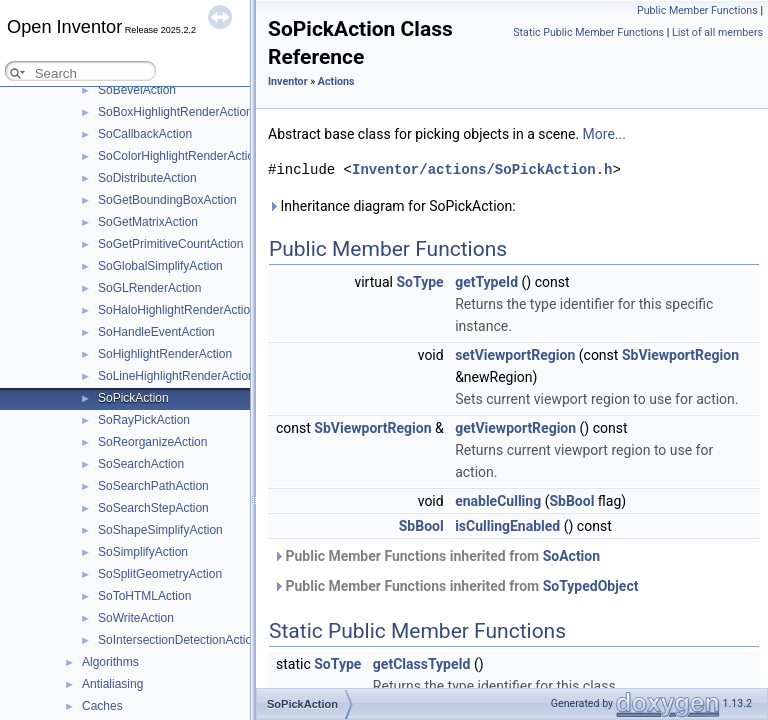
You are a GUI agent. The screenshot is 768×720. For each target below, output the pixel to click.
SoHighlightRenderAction (165, 354)
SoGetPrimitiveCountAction (170, 244)
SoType (420, 282)
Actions (336, 81)
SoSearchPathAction (153, 486)
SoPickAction (133, 398)
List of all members (717, 32)
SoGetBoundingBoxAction (167, 200)
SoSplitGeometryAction (160, 574)
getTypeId (486, 282)
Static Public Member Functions (588, 32)
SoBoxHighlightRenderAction (175, 112)
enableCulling (498, 501)
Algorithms (110, 662)
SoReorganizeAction (152, 442)
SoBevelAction (137, 90)
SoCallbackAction (145, 134)
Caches (102, 706)
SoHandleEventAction (156, 332)
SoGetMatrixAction (148, 222)
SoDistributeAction (147, 178)
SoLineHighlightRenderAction (176, 376)
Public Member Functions (697, 10)
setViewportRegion (515, 355)
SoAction (571, 556)
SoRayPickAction (144, 420)
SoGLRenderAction (149, 288)
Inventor (288, 81)
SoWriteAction (136, 618)
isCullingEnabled (507, 526)
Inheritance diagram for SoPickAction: (392, 206)
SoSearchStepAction (153, 508)
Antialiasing (112, 684)
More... (604, 134)
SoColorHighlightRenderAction (179, 156)
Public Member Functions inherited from (436, 556)
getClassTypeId (422, 664)
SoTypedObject (591, 586)
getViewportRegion (515, 428)
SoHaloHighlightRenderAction (177, 310)
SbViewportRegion (680, 355)
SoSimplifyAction (143, 552)
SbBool (571, 501)
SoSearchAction (141, 464)
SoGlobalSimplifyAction (160, 266)
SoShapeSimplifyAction (160, 530)
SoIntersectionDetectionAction (178, 640)
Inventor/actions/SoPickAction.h (482, 169)
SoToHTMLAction (144, 596)
